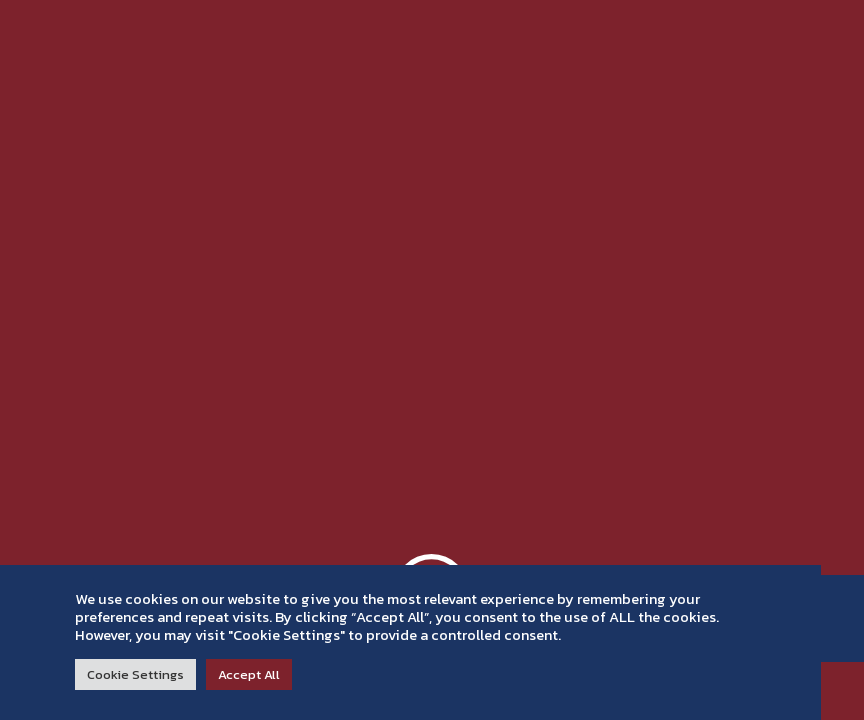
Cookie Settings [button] (135, 674)
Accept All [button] (249, 674)
